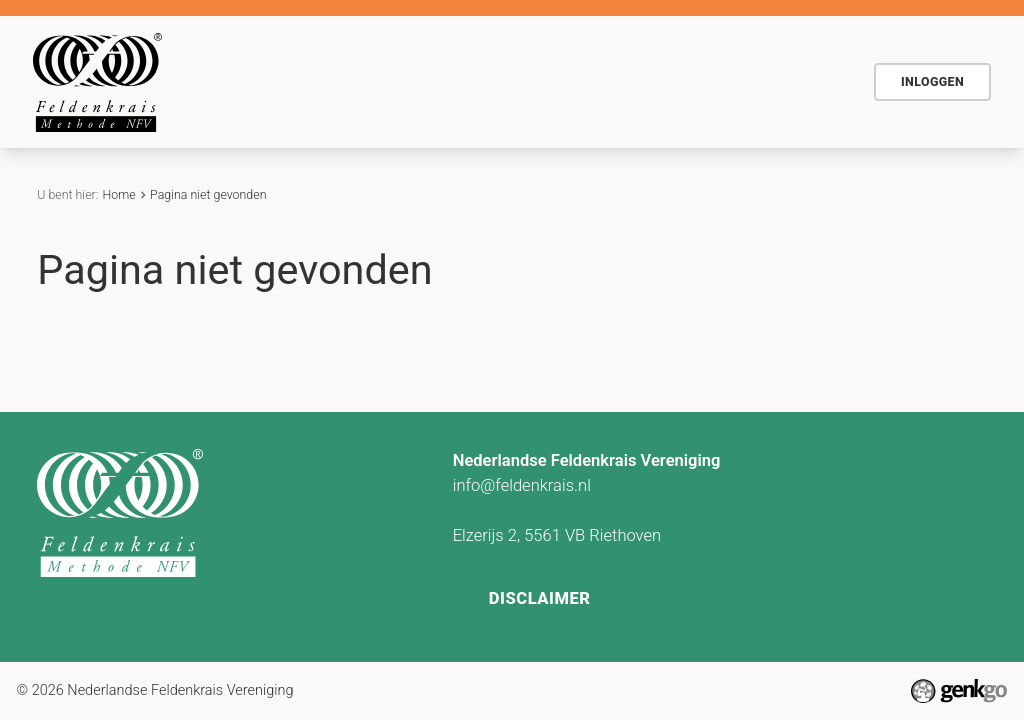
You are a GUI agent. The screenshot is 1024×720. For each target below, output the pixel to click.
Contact (708, 80)
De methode (323, 80)
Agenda (528, 80)
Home (239, 82)
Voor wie (434, 80)
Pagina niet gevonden (208, 194)
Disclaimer (540, 598)
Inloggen (932, 81)
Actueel (618, 80)
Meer (799, 82)
